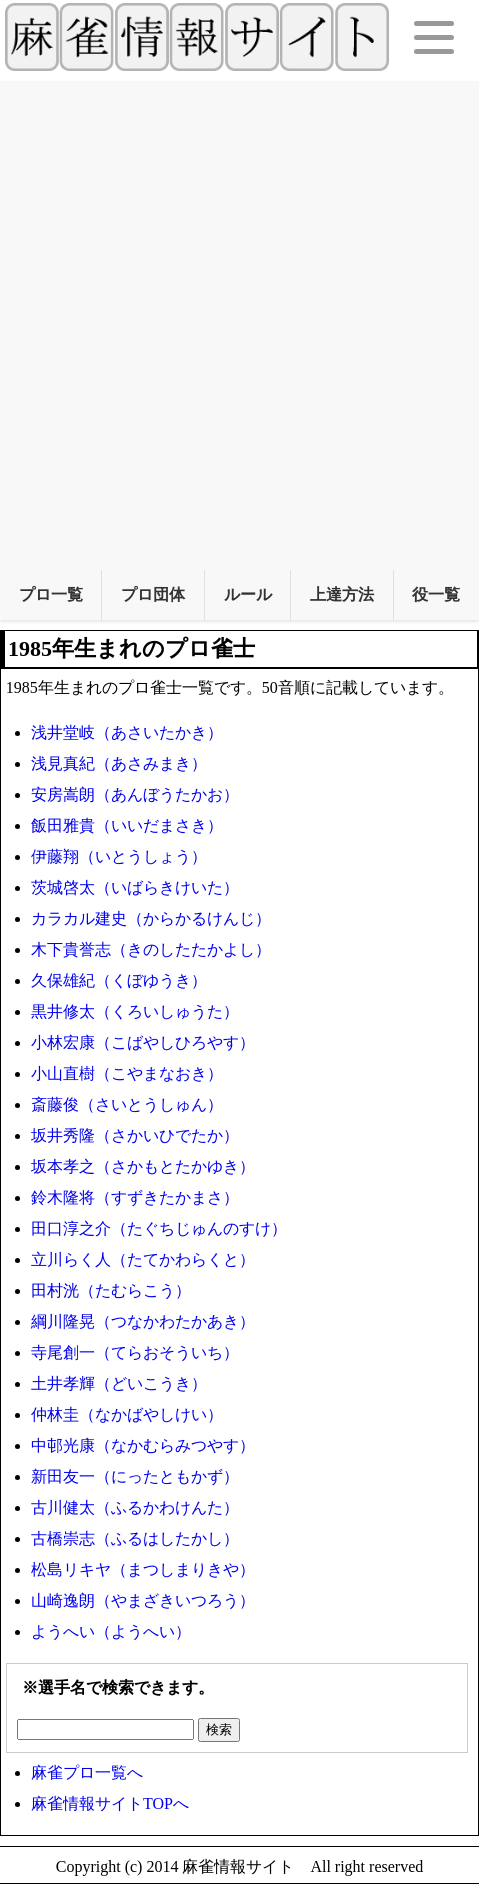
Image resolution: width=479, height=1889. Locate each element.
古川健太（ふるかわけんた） (135, 1507)
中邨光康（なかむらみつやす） (143, 1445)
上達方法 (342, 594)
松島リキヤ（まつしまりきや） (143, 1569)
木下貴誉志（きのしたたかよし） (151, 949)
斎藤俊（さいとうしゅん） (127, 1104)
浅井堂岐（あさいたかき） (127, 732)
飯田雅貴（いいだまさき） (127, 825)
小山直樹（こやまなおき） (127, 1073)
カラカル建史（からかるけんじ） (151, 918)
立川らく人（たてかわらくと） (143, 1259)
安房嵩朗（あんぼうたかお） (135, 794)
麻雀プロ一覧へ (87, 1772)
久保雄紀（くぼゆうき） (119, 980)
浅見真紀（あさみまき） (119, 763)
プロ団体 (153, 594)
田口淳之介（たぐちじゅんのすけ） (159, 1228)
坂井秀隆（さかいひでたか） (135, 1135)
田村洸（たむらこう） (111, 1290)
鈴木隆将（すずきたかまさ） (135, 1197)
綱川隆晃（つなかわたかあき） (143, 1321)
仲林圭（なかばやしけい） (127, 1414)
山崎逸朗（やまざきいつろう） (143, 1600)
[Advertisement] (239, 320)
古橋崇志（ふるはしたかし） (135, 1538)
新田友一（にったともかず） (135, 1476)
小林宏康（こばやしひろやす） (143, 1042)
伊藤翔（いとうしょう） (119, 856)
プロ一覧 (51, 594)
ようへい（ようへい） (111, 1631)
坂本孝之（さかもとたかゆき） (143, 1166)
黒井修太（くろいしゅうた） (135, 1011)
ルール (248, 594)
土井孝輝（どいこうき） (119, 1383)
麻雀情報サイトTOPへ (110, 1803)
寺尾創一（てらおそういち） (135, 1352)
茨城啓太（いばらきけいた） (135, 887)
